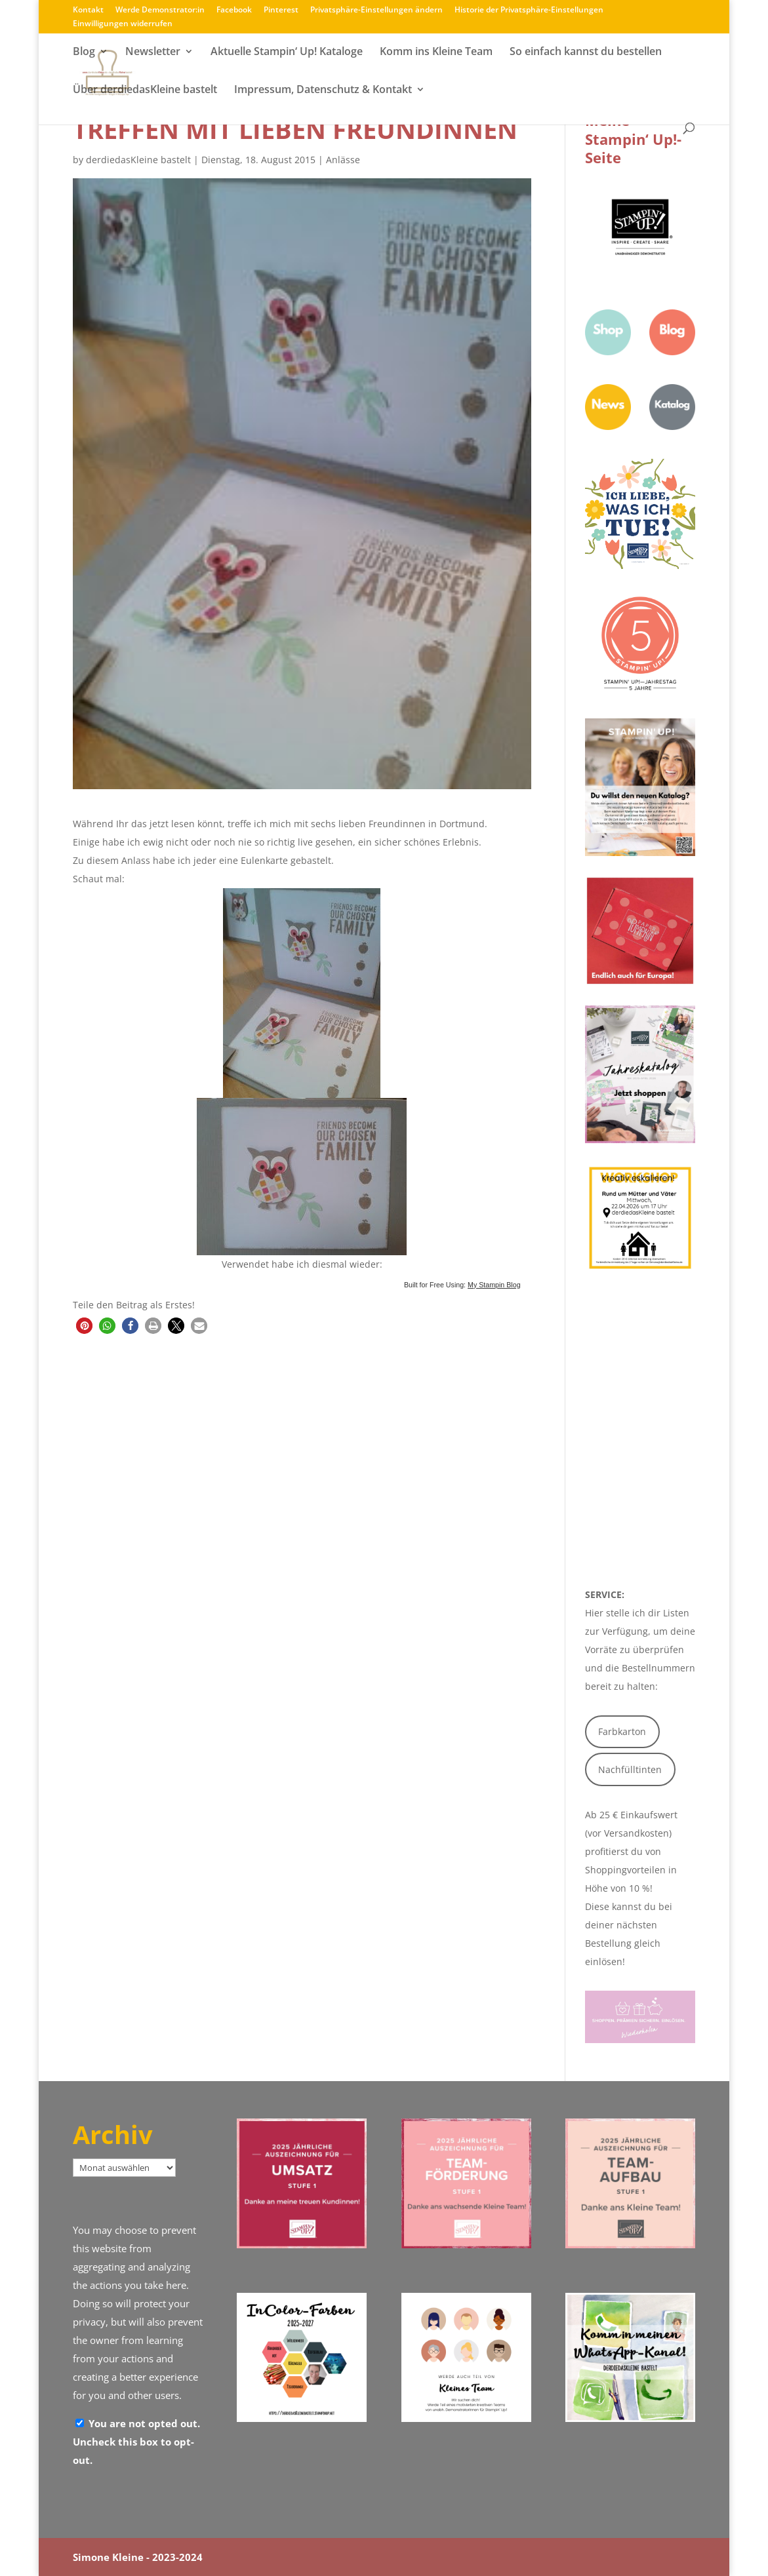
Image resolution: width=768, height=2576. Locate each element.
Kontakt (88, 10)
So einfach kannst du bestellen (586, 54)
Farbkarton (622, 1731)
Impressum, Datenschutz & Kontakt (323, 92)
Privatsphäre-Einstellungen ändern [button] (376, 10)
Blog (84, 54)
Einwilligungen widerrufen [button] (122, 24)
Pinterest (281, 10)
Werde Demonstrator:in (160, 10)
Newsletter (152, 54)
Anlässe (343, 159)
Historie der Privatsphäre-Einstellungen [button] (529, 10)
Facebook (234, 10)
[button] (84, 1325)
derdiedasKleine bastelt (138, 159)
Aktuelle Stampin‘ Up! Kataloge (287, 54)
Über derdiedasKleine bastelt (145, 92)
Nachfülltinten (630, 1769)
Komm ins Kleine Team (436, 54)
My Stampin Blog (494, 1285)
